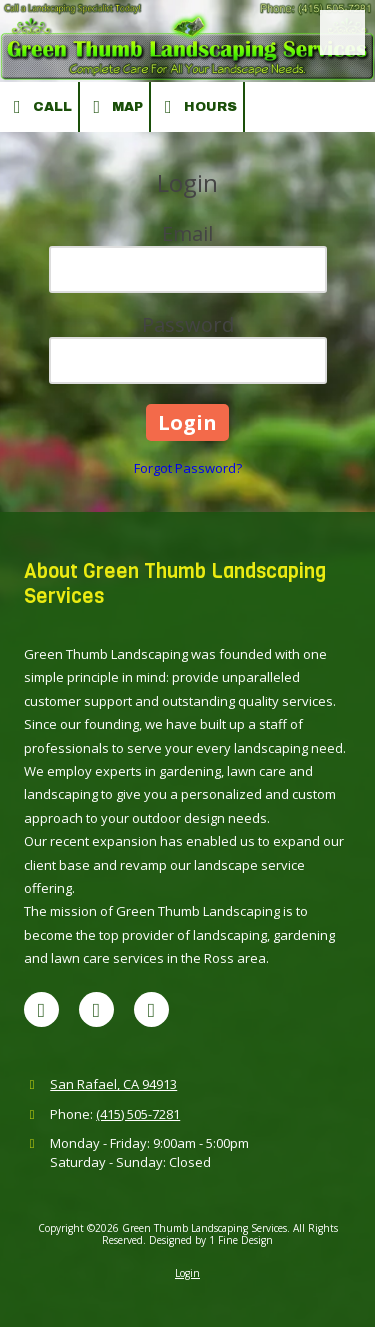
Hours (197, 107)
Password (188, 324)
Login (187, 1273)
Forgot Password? (188, 468)
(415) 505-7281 (138, 1114)
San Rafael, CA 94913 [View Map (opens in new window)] (113, 1084)
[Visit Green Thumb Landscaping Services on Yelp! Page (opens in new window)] (96, 1009)
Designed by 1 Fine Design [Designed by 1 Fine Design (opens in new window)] (211, 1240)
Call (39, 107)
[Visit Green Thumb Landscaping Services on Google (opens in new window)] (41, 1009)
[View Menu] (342, 32)
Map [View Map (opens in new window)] (115, 107)
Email (187, 233)
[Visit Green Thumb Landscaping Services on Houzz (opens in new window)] (151, 1009)
